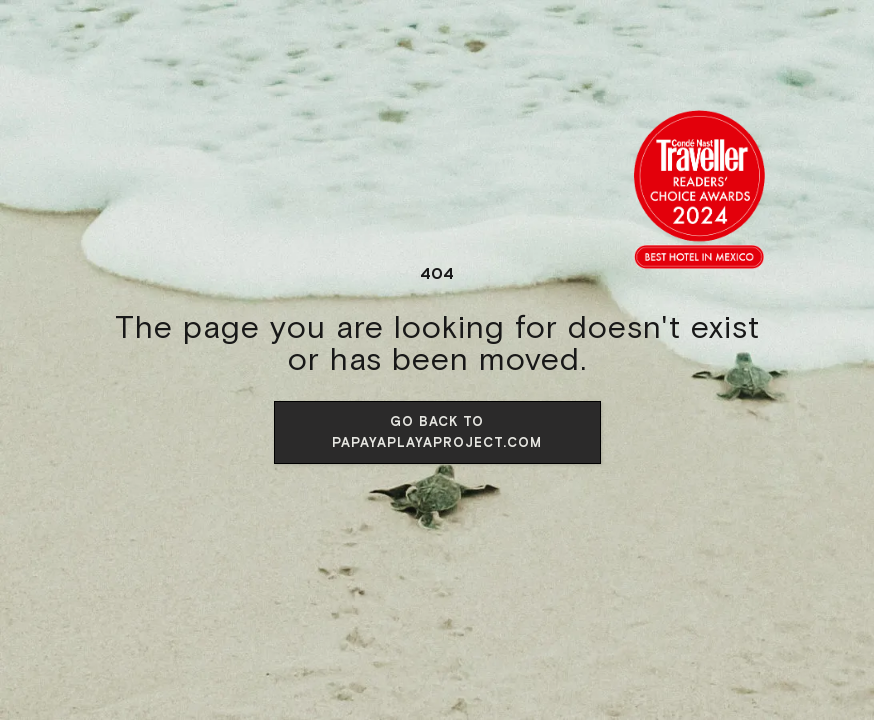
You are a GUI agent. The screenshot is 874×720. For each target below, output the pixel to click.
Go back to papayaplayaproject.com (437, 432)
